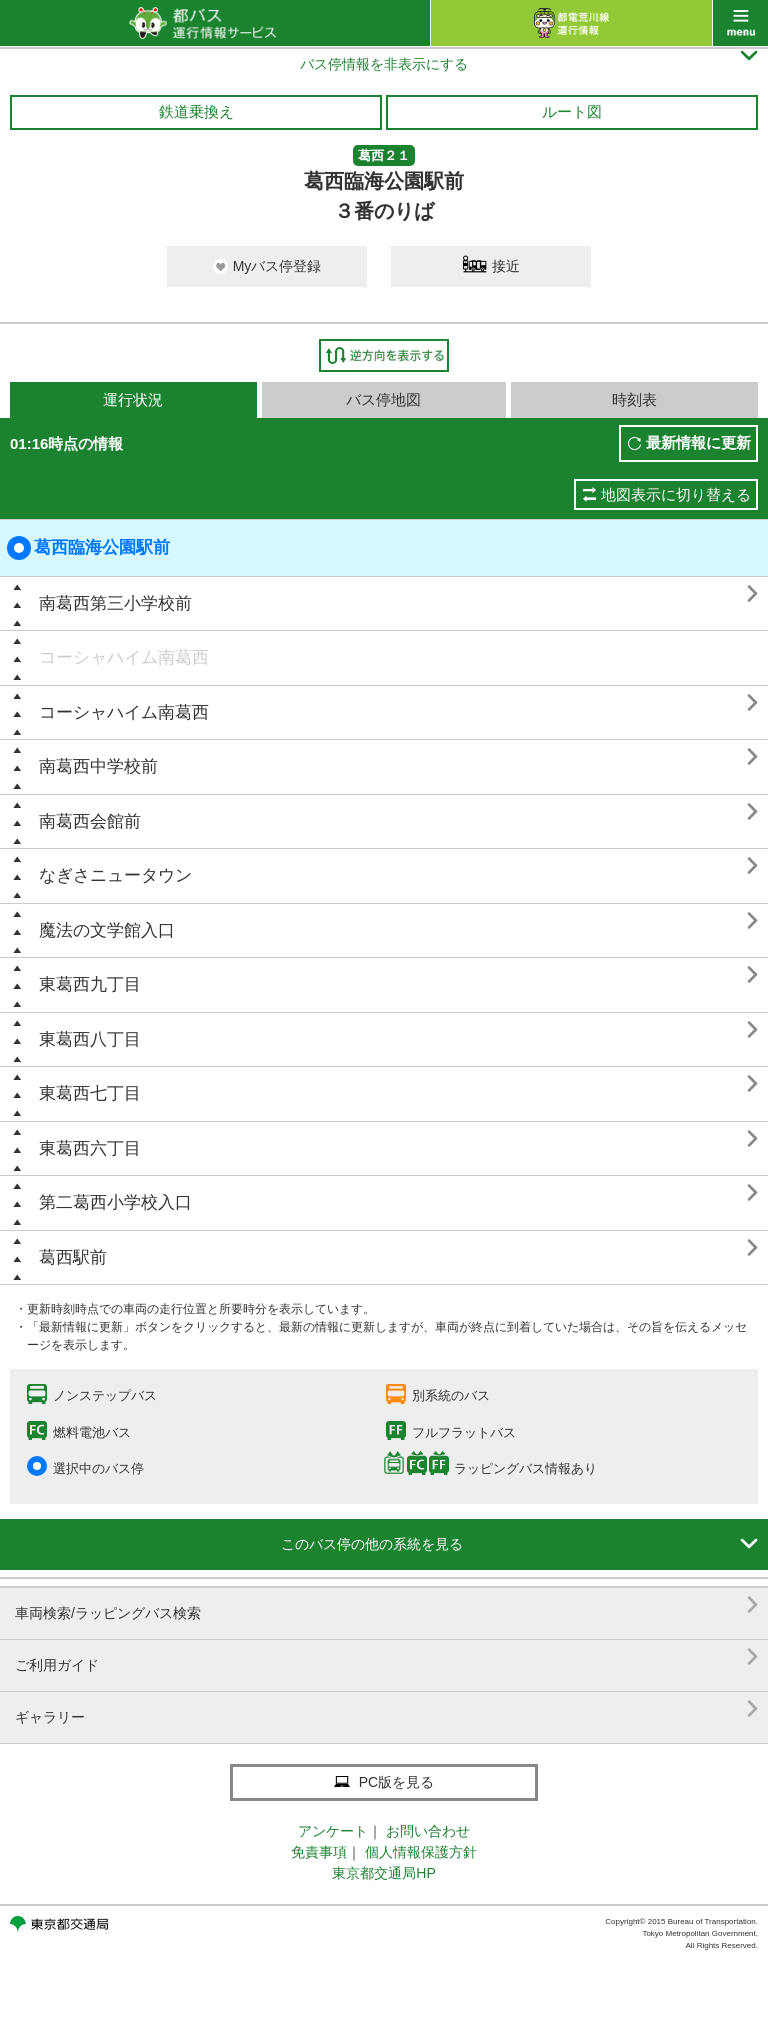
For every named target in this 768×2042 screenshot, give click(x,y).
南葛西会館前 (90, 821)
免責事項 (319, 1852)
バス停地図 (383, 399)
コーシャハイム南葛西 (124, 657)
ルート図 (572, 111)
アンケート (333, 1831)
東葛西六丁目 (90, 1148)
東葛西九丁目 (90, 984)
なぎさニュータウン (115, 875)
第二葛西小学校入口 (115, 1202)
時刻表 (634, 399)
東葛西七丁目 (90, 1093)
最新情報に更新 (698, 442)
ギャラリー (386, 1709)
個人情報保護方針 (421, 1852)
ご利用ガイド (386, 1657)
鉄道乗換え (196, 111)
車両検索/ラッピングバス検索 (386, 1605)
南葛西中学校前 (98, 766)
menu (740, 23)
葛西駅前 (73, 1257)
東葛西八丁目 (90, 1039)
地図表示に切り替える (676, 494)
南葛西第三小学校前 (115, 603)
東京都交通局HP (383, 1873)
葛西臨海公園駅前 (88, 548)
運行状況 (133, 399)
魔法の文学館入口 (107, 930)
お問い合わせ (428, 1831)
